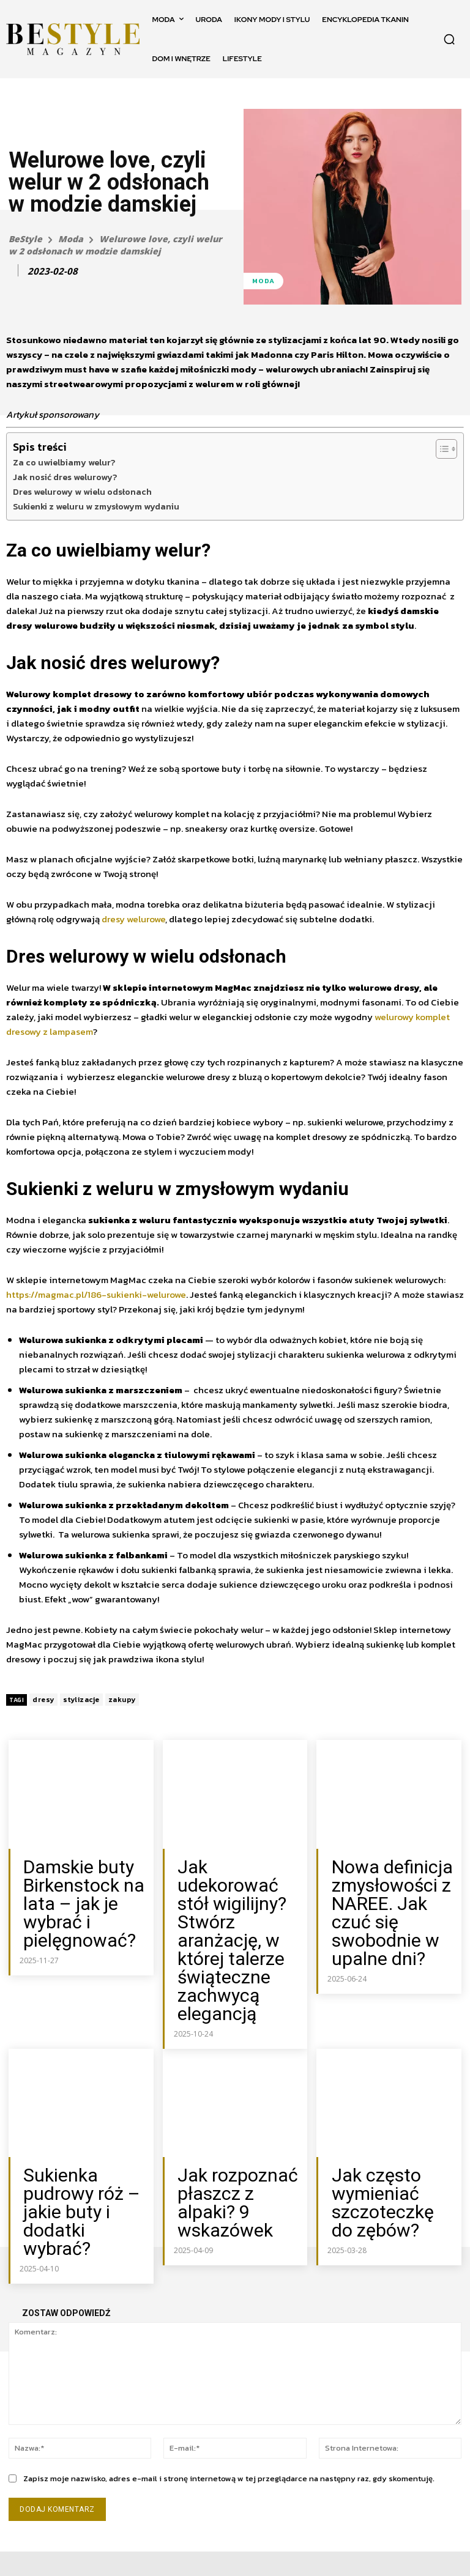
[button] (449, 39)
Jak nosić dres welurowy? (65, 477)
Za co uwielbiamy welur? (65, 462)
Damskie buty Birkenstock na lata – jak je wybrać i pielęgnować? (82, 1884)
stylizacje (81, 1699)
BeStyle (25, 239)
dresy (43, 1699)
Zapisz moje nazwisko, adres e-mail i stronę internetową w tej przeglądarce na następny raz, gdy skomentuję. (229, 2356)
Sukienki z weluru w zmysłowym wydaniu (96, 506)
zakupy (122, 1699)
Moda (70, 239)
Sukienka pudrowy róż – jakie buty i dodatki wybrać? (79, 2102)
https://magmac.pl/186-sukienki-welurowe (96, 1294)
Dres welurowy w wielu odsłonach (82, 491)
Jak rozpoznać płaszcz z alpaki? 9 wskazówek (233, 2102)
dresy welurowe (133, 919)
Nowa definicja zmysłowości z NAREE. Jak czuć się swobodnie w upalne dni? (384, 1891)
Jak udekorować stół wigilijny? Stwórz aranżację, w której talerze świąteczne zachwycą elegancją (238, 1898)
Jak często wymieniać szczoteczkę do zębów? (379, 2108)
